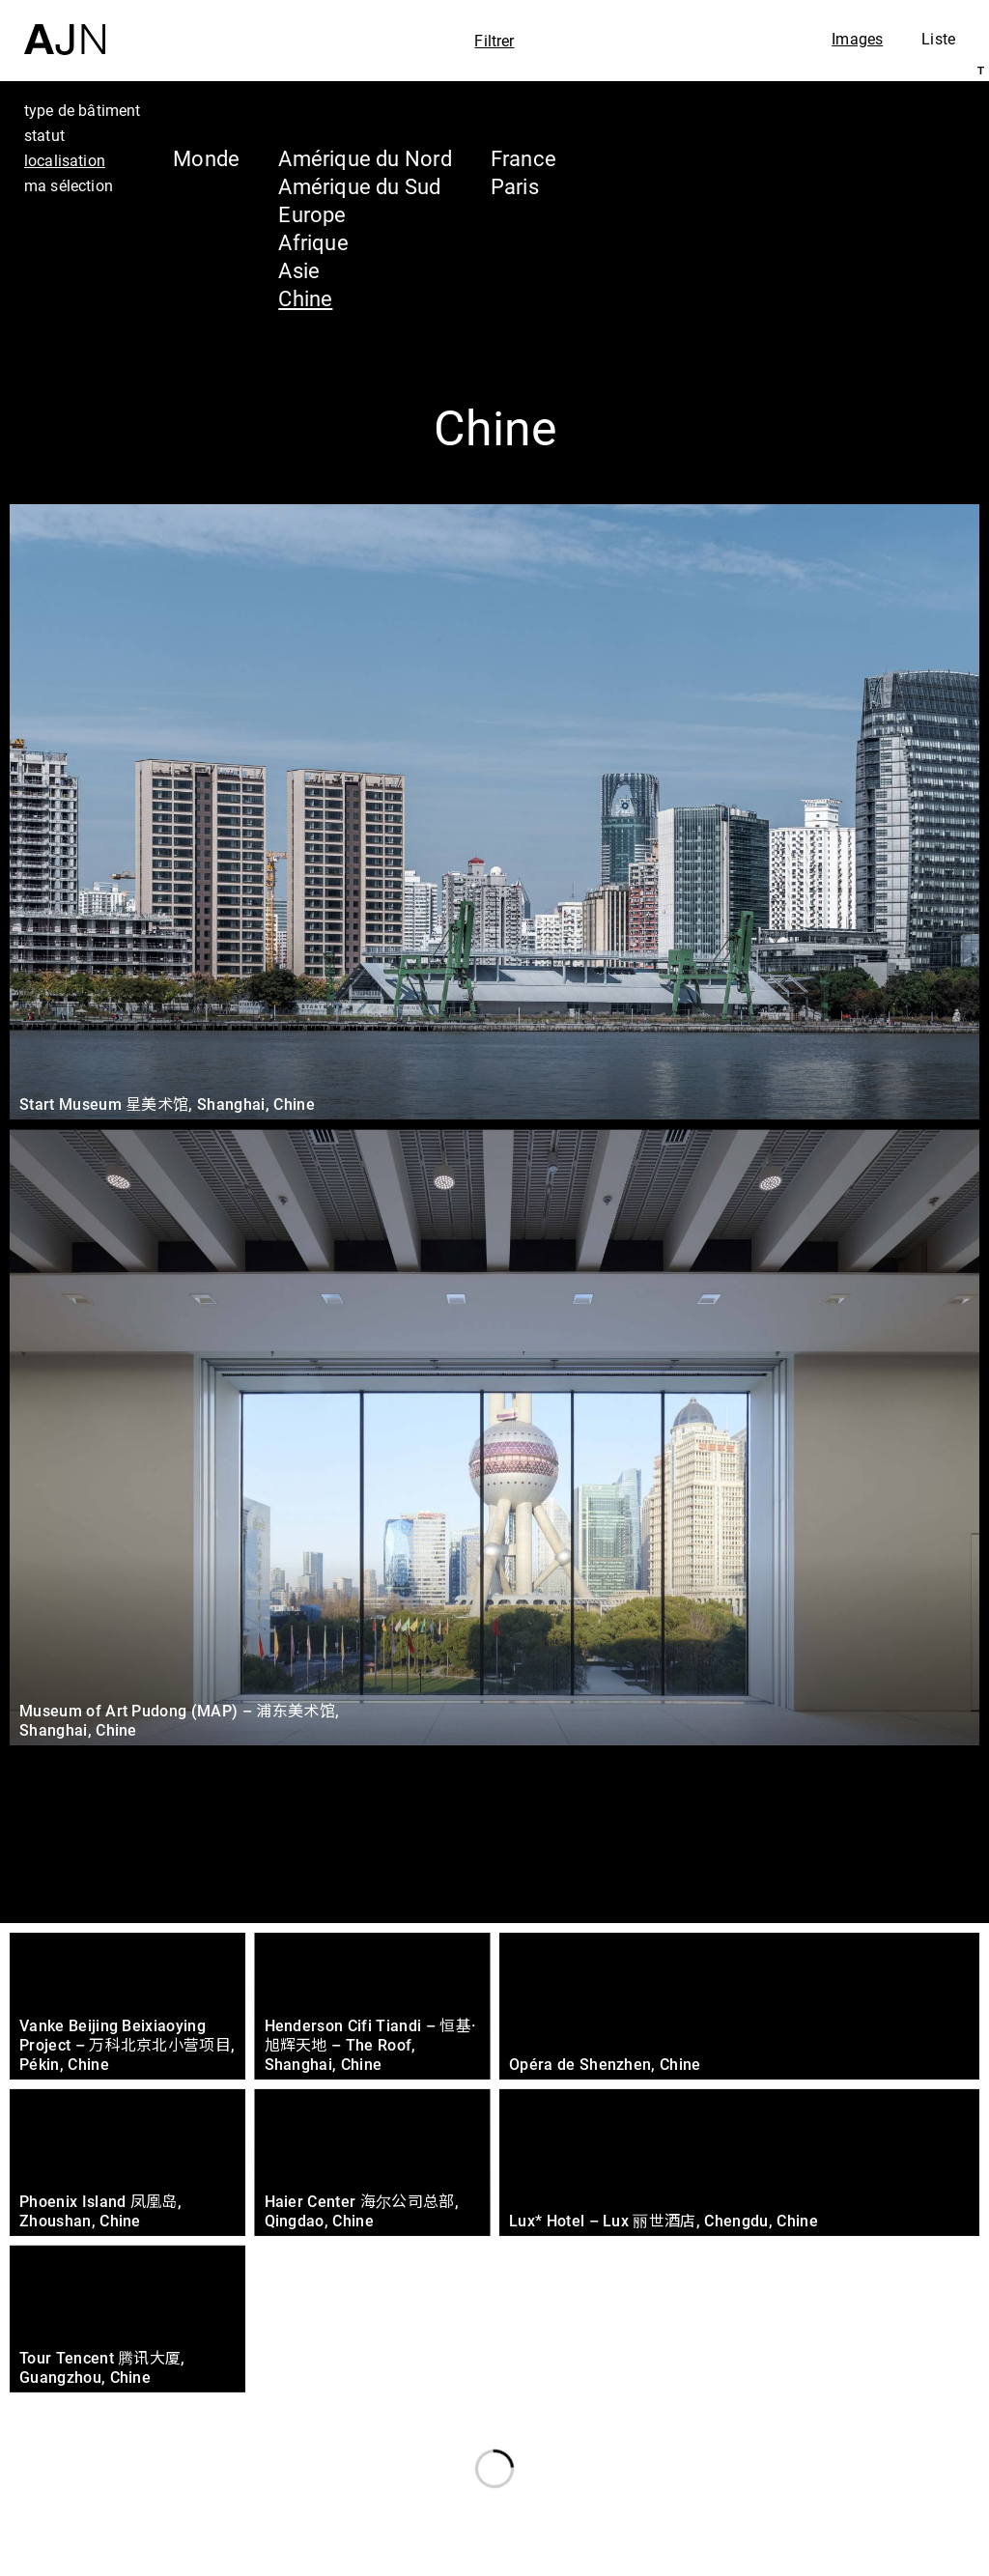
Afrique (313, 242)
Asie (299, 270)
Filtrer (494, 40)
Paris (515, 186)
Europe (312, 214)
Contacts (802, 2510)
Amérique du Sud (359, 186)
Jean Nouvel (824, 2400)
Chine (305, 298)
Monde (206, 158)
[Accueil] (64, 27)
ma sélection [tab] (68, 185)
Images (857, 38)
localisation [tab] (64, 160)
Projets (789, 2473)
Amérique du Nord (365, 158)
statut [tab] (44, 135)
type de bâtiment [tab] (82, 110)
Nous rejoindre (789, 2558)
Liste (938, 38)
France (523, 158)
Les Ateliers (820, 2437)
